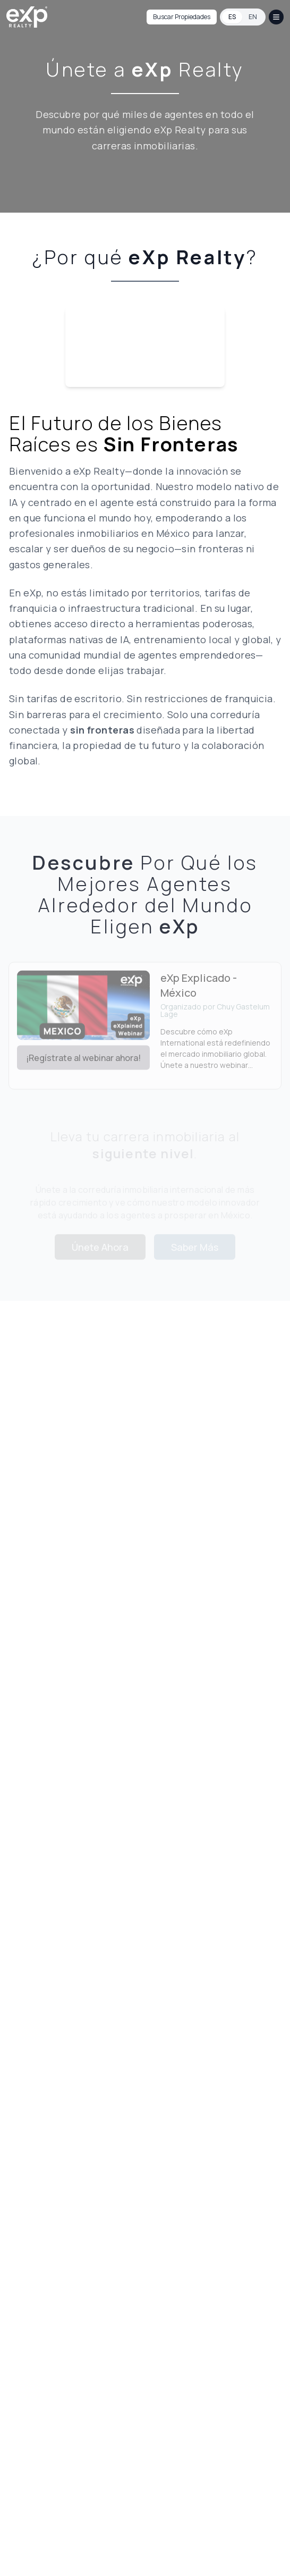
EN (253, 16)
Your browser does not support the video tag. (145, 347)
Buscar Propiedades (181, 16)
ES (232, 16)
